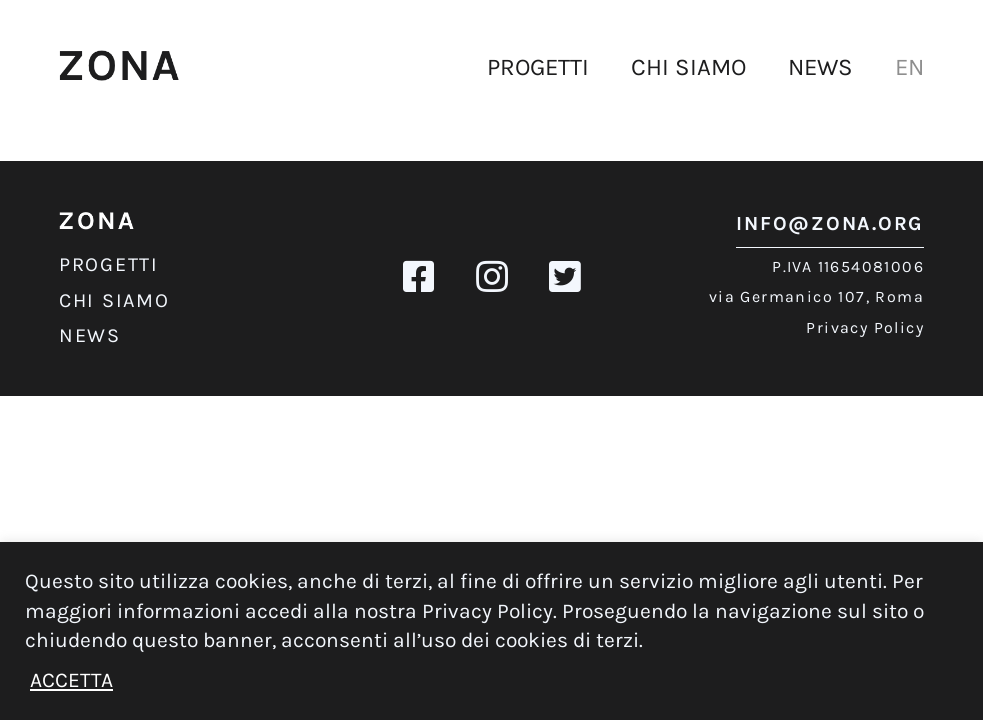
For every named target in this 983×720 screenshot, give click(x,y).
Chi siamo (688, 67)
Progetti (538, 67)
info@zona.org (830, 223)
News (820, 67)
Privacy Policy (865, 327)
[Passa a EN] (909, 68)
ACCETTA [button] (71, 680)
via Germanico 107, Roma (816, 296)
